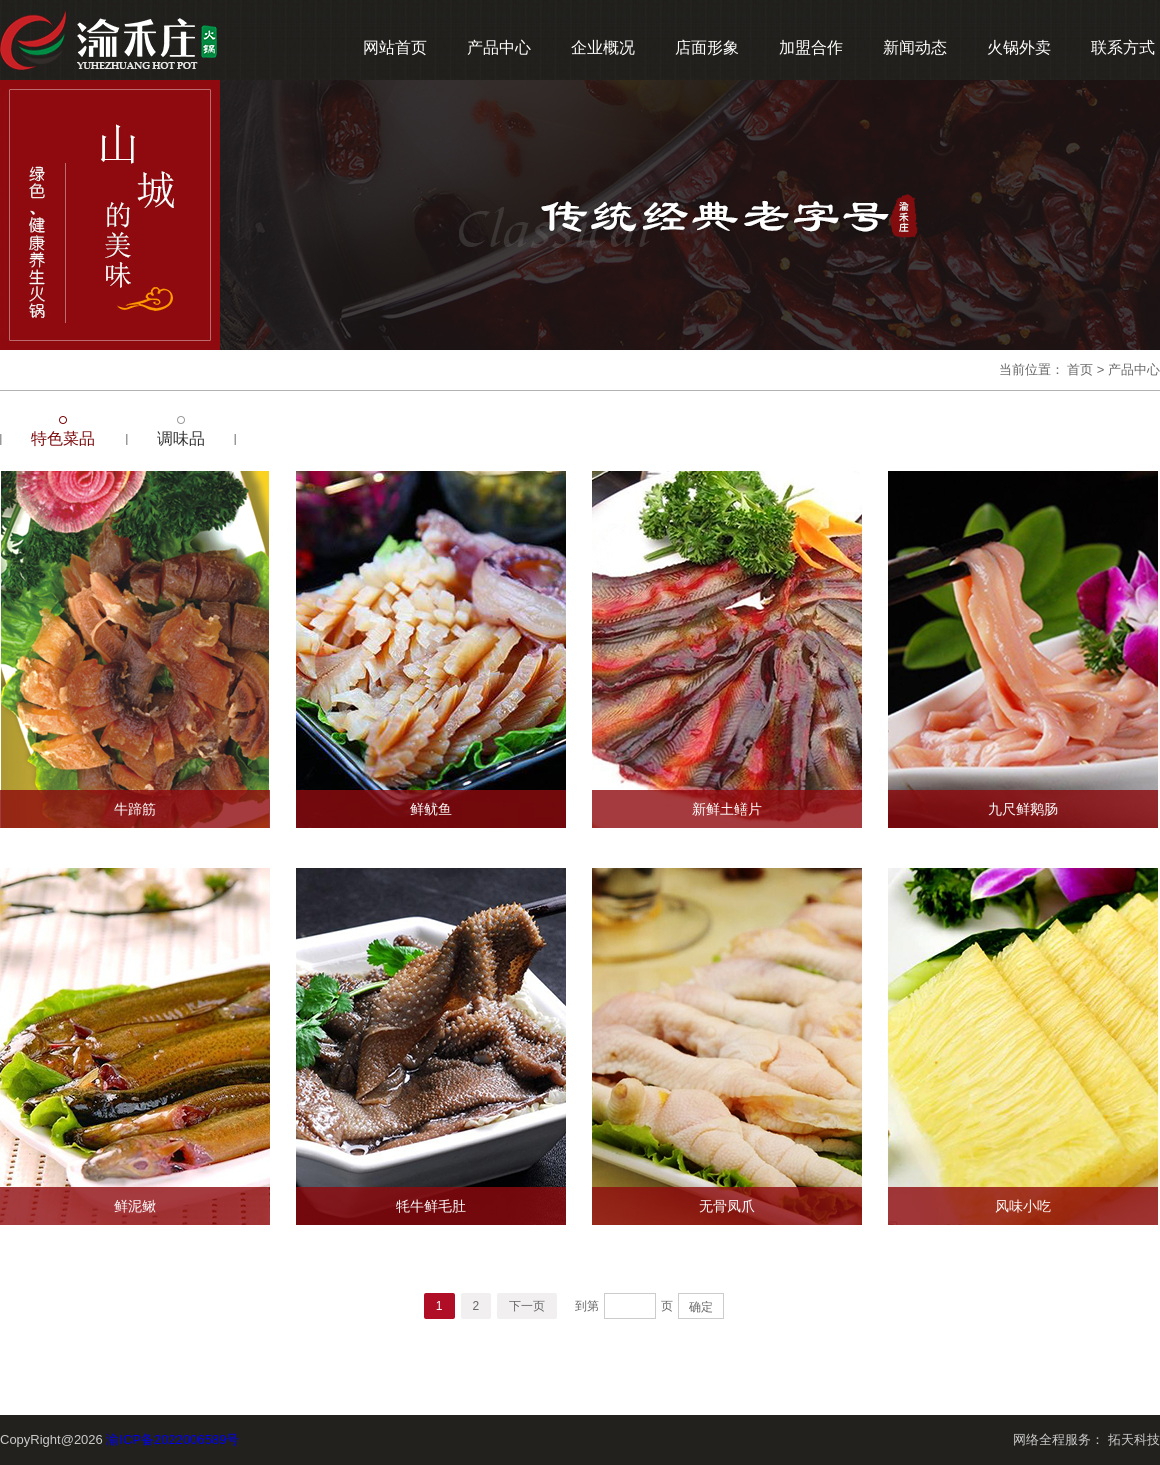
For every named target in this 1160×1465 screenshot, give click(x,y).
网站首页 (395, 47)
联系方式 (1123, 47)
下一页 (527, 1306)
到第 (587, 1306)
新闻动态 (915, 47)
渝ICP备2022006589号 (172, 1439)
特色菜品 (63, 438)
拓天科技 (1134, 1439)
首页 (1080, 369)
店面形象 (707, 47)
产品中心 (499, 47)
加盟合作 (811, 47)
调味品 (181, 438)
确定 (701, 1307)
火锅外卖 (1019, 47)
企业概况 (603, 47)
